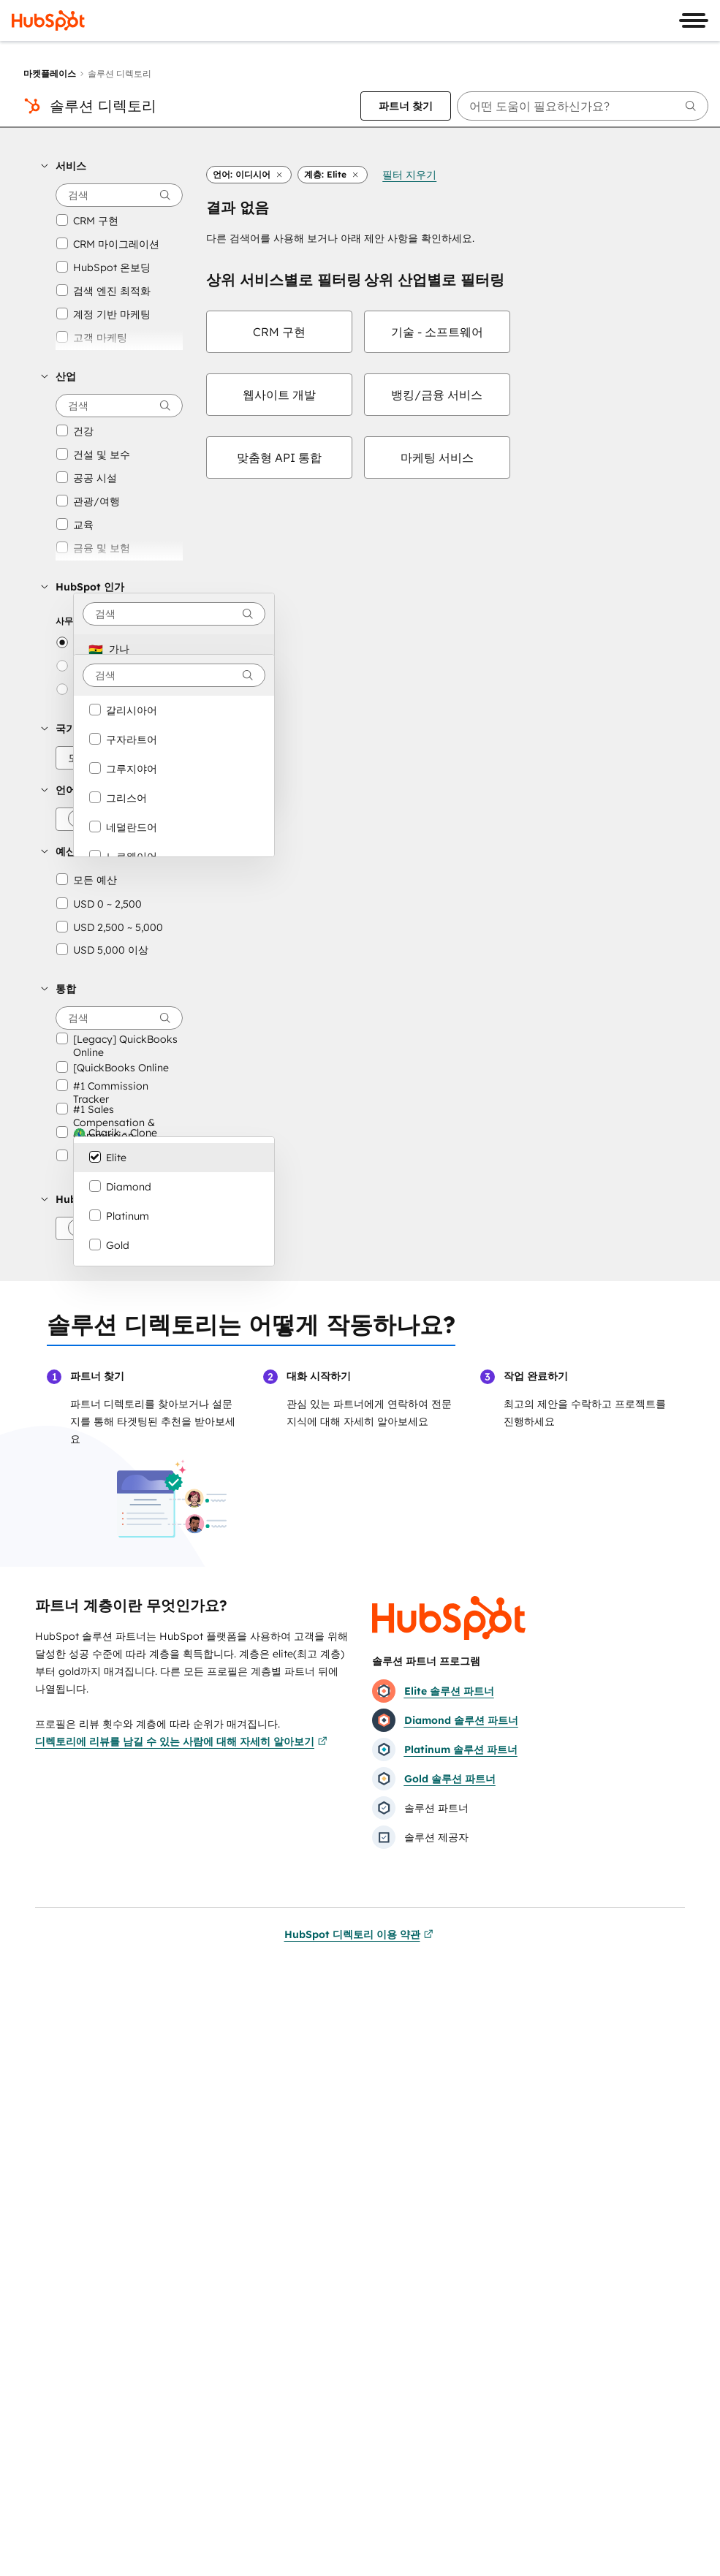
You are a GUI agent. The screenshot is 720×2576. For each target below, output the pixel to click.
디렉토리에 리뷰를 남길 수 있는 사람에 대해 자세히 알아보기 (181, 1741)
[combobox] (174, 614)
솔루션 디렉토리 (103, 105)
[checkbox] (279, 332)
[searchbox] (583, 106)
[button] (112, 166)
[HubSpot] (48, 20)
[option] (174, 649)
